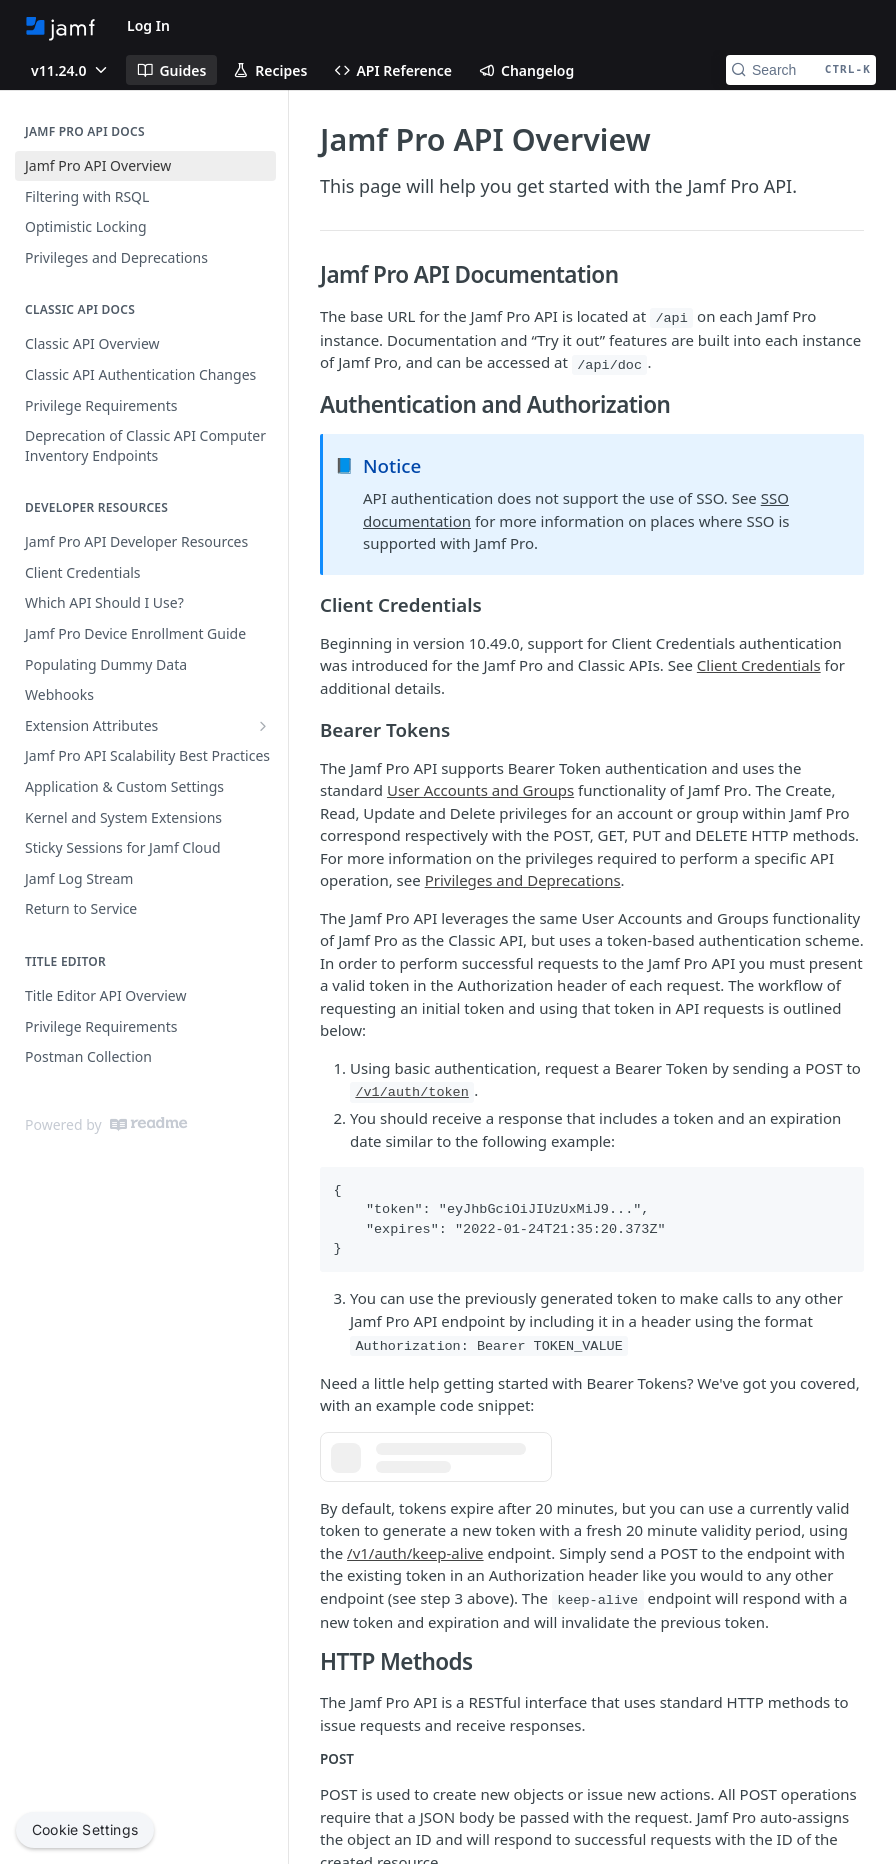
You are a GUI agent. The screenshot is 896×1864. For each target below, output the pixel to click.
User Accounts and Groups (480, 790)
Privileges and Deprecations (523, 880)
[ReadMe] (148, 1124)
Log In (148, 25)
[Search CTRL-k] (801, 70)
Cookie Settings (85, 1829)
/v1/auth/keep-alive (415, 1553)
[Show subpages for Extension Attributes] (263, 726)
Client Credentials (759, 665)
